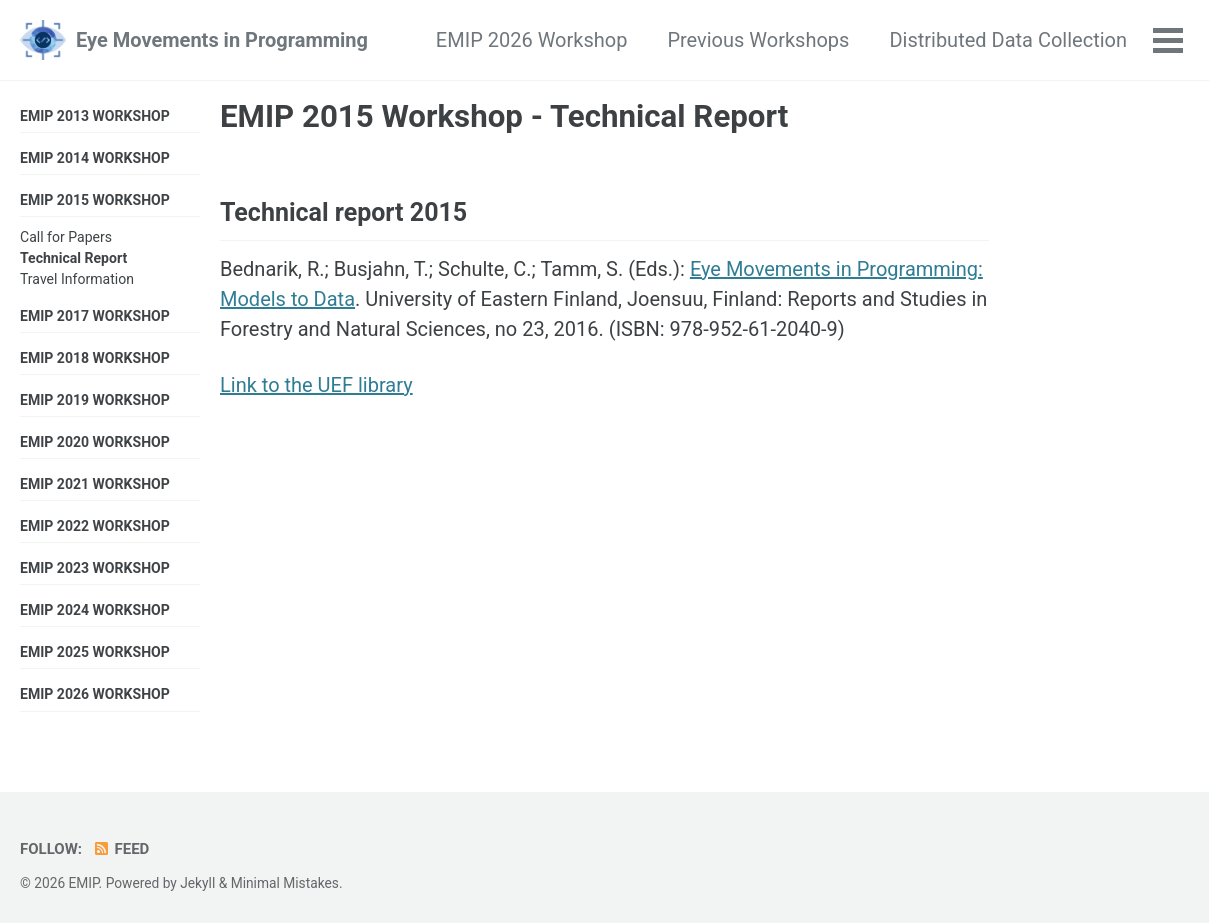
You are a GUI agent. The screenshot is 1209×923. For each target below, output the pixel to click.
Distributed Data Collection (1008, 40)
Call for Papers (66, 237)
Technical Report (73, 258)
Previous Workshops (758, 40)
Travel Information (77, 279)
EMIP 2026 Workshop (532, 40)
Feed (120, 849)
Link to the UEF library (316, 385)
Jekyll (197, 883)
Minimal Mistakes (285, 883)
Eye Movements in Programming (222, 40)
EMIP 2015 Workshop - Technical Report (504, 116)
